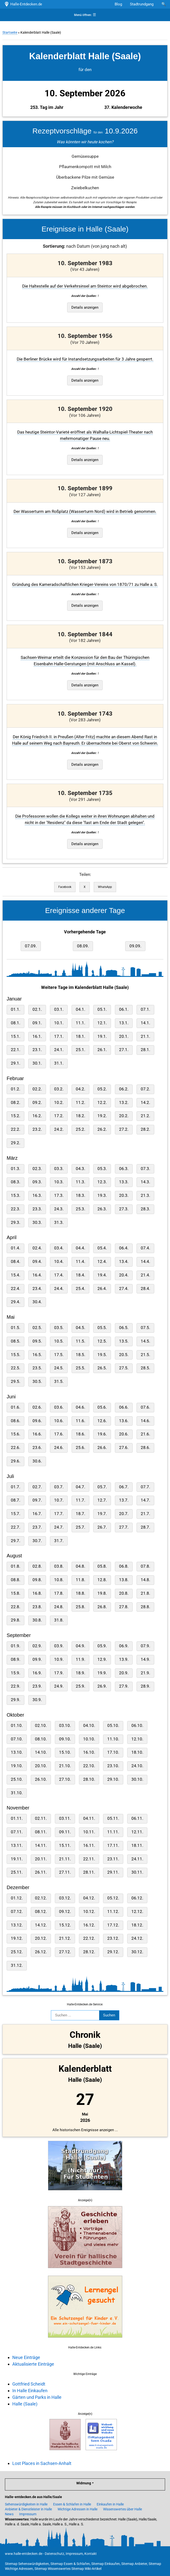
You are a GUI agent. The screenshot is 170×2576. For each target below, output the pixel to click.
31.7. (58, 1540)
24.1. (58, 1049)
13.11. (17, 1845)
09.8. (37, 1579)
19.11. (17, 1859)
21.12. (65, 1938)
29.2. (15, 1143)
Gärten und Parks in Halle (37, 2397)
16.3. (37, 1195)
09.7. (37, 1500)
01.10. (17, 1725)
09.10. (65, 1739)
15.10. (65, 1752)
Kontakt (90, 2554)
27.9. (123, 1686)
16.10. (89, 1752)
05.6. (102, 1407)
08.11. (41, 1832)
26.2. (102, 1129)
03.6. (58, 1407)
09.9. (37, 1659)
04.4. (80, 1248)
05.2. (102, 1089)
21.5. (145, 1354)
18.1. (80, 1036)
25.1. (80, 1049)
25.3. (80, 1209)
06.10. (137, 1725)
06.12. (137, 1898)
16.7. (37, 1513)
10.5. (58, 1341)
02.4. (37, 1248)
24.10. (137, 1766)
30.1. (37, 1063)
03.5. (58, 1327)
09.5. (37, 1341)
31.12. (17, 1965)
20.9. (123, 1673)
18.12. (137, 1925)
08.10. (41, 1739)
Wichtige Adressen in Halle (77, 2509)
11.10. (113, 1739)
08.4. (15, 1261)
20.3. (123, 1195)
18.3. (80, 1195)
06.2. (123, 1089)
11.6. (80, 1420)
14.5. (145, 1341)
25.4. (80, 1288)
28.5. (145, 1368)
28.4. (145, 1288)
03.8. (58, 1566)
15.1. (15, 1036)
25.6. (80, 1447)
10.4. (58, 1261)
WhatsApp (105, 887)
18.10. (137, 1752)
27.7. (123, 1527)
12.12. (137, 1911)
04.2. (80, 1089)
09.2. (37, 1102)
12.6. (102, 1420)
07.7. (145, 1487)
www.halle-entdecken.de (23, 2554)
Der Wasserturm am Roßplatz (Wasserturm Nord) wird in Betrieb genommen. (85, 511)
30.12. (137, 1952)
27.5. (123, 1368)
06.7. (123, 1487)
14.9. (145, 1659)
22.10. (89, 1766)
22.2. (15, 1129)
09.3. (37, 1182)
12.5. (102, 1341)
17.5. (58, 1354)
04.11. (89, 1818)
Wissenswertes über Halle (122, 2509)
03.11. (65, 1818)
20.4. (123, 1275)
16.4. (37, 1275)
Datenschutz (54, 2554)
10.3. (58, 1182)
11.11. (113, 1832)
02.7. (37, 1487)
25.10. (17, 1779)
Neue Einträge (26, 2357)
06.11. (137, 1818)
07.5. (145, 1327)
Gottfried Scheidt (28, 2384)
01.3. (15, 1168)
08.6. (15, 1420)
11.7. (80, 1500)
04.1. (80, 1009)
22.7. (15, 1527)
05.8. (102, 1566)
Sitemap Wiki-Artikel (86, 2569)
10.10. (89, 1739)
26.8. (102, 1607)
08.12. (41, 1911)
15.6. (15, 1434)
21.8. (145, 1593)
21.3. (145, 1195)
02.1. (37, 1009)
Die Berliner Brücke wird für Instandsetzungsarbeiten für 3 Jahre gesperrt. (85, 359)
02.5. (37, 1327)
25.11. (17, 1872)
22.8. (15, 1607)
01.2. (15, 1089)
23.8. (37, 1607)
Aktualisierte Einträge (33, 2364)
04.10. (89, 1725)
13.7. (123, 1500)
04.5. (80, 1327)
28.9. (145, 1686)
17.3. (58, 1195)
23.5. (37, 1368)
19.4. (102, 1275)
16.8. (37, 1593)
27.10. (65, 1779)
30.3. (37, 1222)
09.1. (37, 1023)
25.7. (80, 1527)
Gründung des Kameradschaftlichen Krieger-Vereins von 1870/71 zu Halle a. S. (85, 584)
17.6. (58, 1434)
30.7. (37, 1540)
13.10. (17, 1752)
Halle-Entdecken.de (23, 4)
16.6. (37, 1434)
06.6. (123, 1407)
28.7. (145, 1527)
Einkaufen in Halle (110, 2504)
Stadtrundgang (142, 4)
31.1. (58, 1063)
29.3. (15, 1222)
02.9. (37, 1646)
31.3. (58, 1222)
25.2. (80, 1129)
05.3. (102, 1168)
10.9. (58, 1659)
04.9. (80, 1646)
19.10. (17, 1766)
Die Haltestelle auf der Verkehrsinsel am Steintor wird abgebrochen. (85, 286)
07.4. (145, 1248)
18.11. (137, 1845)
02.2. (37, 1089)
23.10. (113, 1766)
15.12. (65, 1925)
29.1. (15, 1063)
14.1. (145, 1023)
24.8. (58, 1607)
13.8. (123, 1579)
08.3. (15, 1182)
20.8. (123, 1593)
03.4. (58, 1248)
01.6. (15, 1407)
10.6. (58, 1420)
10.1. (58, 1023)
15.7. (15, 1513)
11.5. (80, 1341)
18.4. (80, 1275)
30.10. (137, 1779)
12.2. (102, 1102)
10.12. (89, 1911)
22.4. (15, 1288)
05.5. (102, 1327)
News (9, 2514)
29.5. (15, 1381)
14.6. (145, 1420)
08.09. (83, 946)
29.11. (113, 1872)
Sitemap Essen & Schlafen (70, 2564)
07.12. (17, 1911)
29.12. (113, 1952)
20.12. (41, 1938)
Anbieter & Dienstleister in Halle (28, 2509)
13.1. (123, 1023)
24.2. (58, 1129)
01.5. (15, 1327)
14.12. (41, 1925)
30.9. (37, 1699)
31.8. (58, 1620)
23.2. (37, 1129)
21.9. (145, 1673)
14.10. (41, 1752)
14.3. (145, 1182)
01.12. (17, 1898)
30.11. (137, 1872)
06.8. (123, 1566)
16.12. (89, 1925)
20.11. (41, 1859)
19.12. (17, 1938)
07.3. (145, 1168)
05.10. (113, 1725)
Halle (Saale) (24, 2403)
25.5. (80, 1368)
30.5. (37, 1381)
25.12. (17, 1952)
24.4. (58, 1288)
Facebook (64, 887)
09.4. (37, 1261)
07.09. (31, 946)
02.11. (41, 1818)
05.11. (113, 1818)
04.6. (80, 1407)
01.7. (15, 1487)
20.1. (123, 1036)
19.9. (102, 1673)
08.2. (15, 1102)
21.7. (145, 1513)
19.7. (102, 1513)
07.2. (145, 1089)
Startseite (9, 32)
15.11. (65, 1845)
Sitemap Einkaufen (105, 2564)
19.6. (102, 1434)
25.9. (80, 1686)
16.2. (37, 1116)
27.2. (123, 1129)
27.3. (123, 1209)
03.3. (58, 1168)
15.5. (15, 1354)
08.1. (15, 1023)
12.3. (102, 1182)
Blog (118, 4)
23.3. (37, 1209)
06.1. (123, 1009)
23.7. (37, 1527)
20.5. (123, 1354)
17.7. (58, 1513)
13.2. (123, 1102)
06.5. (123, 1327)
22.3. (15, 1209)
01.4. (15, 1248)
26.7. (102, 1527)
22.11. (89, 1859)
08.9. (15, 1659)
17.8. (58, 1593)
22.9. (15, 1686)
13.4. (123, 1261)
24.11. (137, 1859)
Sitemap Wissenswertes (52, 2569)
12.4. (102, 1261)
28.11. (89, 1872)
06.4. (123, 1248)
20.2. (123, 1116)
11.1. (80, 1023)
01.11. (17, 1818)
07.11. (17, 1832)
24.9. (58, 1686)
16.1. (37, 1036)
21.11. (65, 1859)
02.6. (37, 1407)
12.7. (102, 1500)
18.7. (80, 1513)
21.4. (145, 1275)
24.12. (137, 1938)
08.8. (15, 1579)
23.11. (113, 1859)
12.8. (102, 1579)
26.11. (41, 1872)
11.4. (80, 1261)
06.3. (123, 1168)
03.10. (65, 1725)
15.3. (15, 1195)
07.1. (145, 1009)
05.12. (113, 1898)
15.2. (15, 1116)
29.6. (15, 1461)
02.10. (41, 1725)
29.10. (113, 1779)
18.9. (80, 1673)
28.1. (145, 1049)
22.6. (15, 1447)
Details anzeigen (84, 307)
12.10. (137, 1739)
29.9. (15, 1699)
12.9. (102, 1659)
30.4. (37, 1302)
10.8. (58, 1579)
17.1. (58, 1036)
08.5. (15, 1341)
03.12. (65, 1898)
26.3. (102, 1209)
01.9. (15, 1646)
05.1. (102, 1009)
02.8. (37, 1566)
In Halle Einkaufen (29, 2390)
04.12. (89, 1898)
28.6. (145, 1447)
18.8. (80, 1593)
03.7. (58, 1487)
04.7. (80, 1487)
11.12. (113, 1911)
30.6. (37, 1461)
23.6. (37, 1447)
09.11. (65, 1832)
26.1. (102, 1049)
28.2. (145, 1129)
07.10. (17, 1739)
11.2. (80, 1102)
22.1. (15, 1049)
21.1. (145, 1036)
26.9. (102, 1686)
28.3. (145, 1209)
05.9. (102, 1646)
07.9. (145, 1646)
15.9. (15, 1673)
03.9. (58, 1646)
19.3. (102, 1195)
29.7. (15, 1540)
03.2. (58, 1089)
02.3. (37, 1168)
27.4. (123, 1288)
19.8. (102, 1593)
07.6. (145, 1407)
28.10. (89, 1779)
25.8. (80, 1607)
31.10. (17, 1793)
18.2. (80, 1116)
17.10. (113, 1752)
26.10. (41, 1779)
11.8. (80, 1579)
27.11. (65, 1872)
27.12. (65, 1952)
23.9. (37, 1686)
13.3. (123, 1182)
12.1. (102, 1023)
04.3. (80, 1168)
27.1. (123, 1049)
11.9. (80, 1659)
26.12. (41, 1952)
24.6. (58, 1447)
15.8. (15, 1593)
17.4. (58, 1275)
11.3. (80, 1182)
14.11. (41, 1845)
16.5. (37, 1354)
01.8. (15, 1566)
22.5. (15, 1368)
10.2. (58, 1102)
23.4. (37, 1288)
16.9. (37, 1673)
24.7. (58, 1527)
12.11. (137, 1832)
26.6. (102, 1447)
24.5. (58, 1368)
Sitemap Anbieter (134, 2564)
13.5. (123, 1341)
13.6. (123, 1420)
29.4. (15, 1302)
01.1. (15, 1009)
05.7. (102, 1487)
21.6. (145, 1434)
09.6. (37, 1420)
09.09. (135, 946)
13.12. (17, 1925)
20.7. (123, 1513)
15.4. (15, 1275)
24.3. (58, 1209)
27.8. (123, 1607)
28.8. (145, 1607)
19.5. (102, 1354)
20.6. (123, 1434)
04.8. (80, 1566)
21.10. (65, 1766)
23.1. (37, 1049)
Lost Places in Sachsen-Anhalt (41, 2463)
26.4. (102, 1288)
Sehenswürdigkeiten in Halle (26, 2504)
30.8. (37, 1620)
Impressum (27, 2514)
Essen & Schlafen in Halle (72, 2504)
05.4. (102, 1248)
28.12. (89, 1952)
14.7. (145, 1500)
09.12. (65, 1911)
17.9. (58, 1673)
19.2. (102, 1116)
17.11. (113, 1845)
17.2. (58, 1116)
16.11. (89, 1845)
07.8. (145, 1566)
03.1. (58, 1009)
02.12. (41, 1898)
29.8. (15, 1620)
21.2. (145, 1116)
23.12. (113, 1938)
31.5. (58, 1381)
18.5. (80, 1354)
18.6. (80, 1434)
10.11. (89, 1832)
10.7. (58, 1500)
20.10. (41, 1766)
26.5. (102, 1368)
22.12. (89, 1938)
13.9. (123, 1659)
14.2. (145, 1102)
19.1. (102, 1036)
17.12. (113, 1925)
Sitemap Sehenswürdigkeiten (27, 2564)
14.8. (145, 1579)
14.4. (145, 1261)
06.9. (123, 1646)
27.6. (123, 1447)
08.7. (15, 1500)
